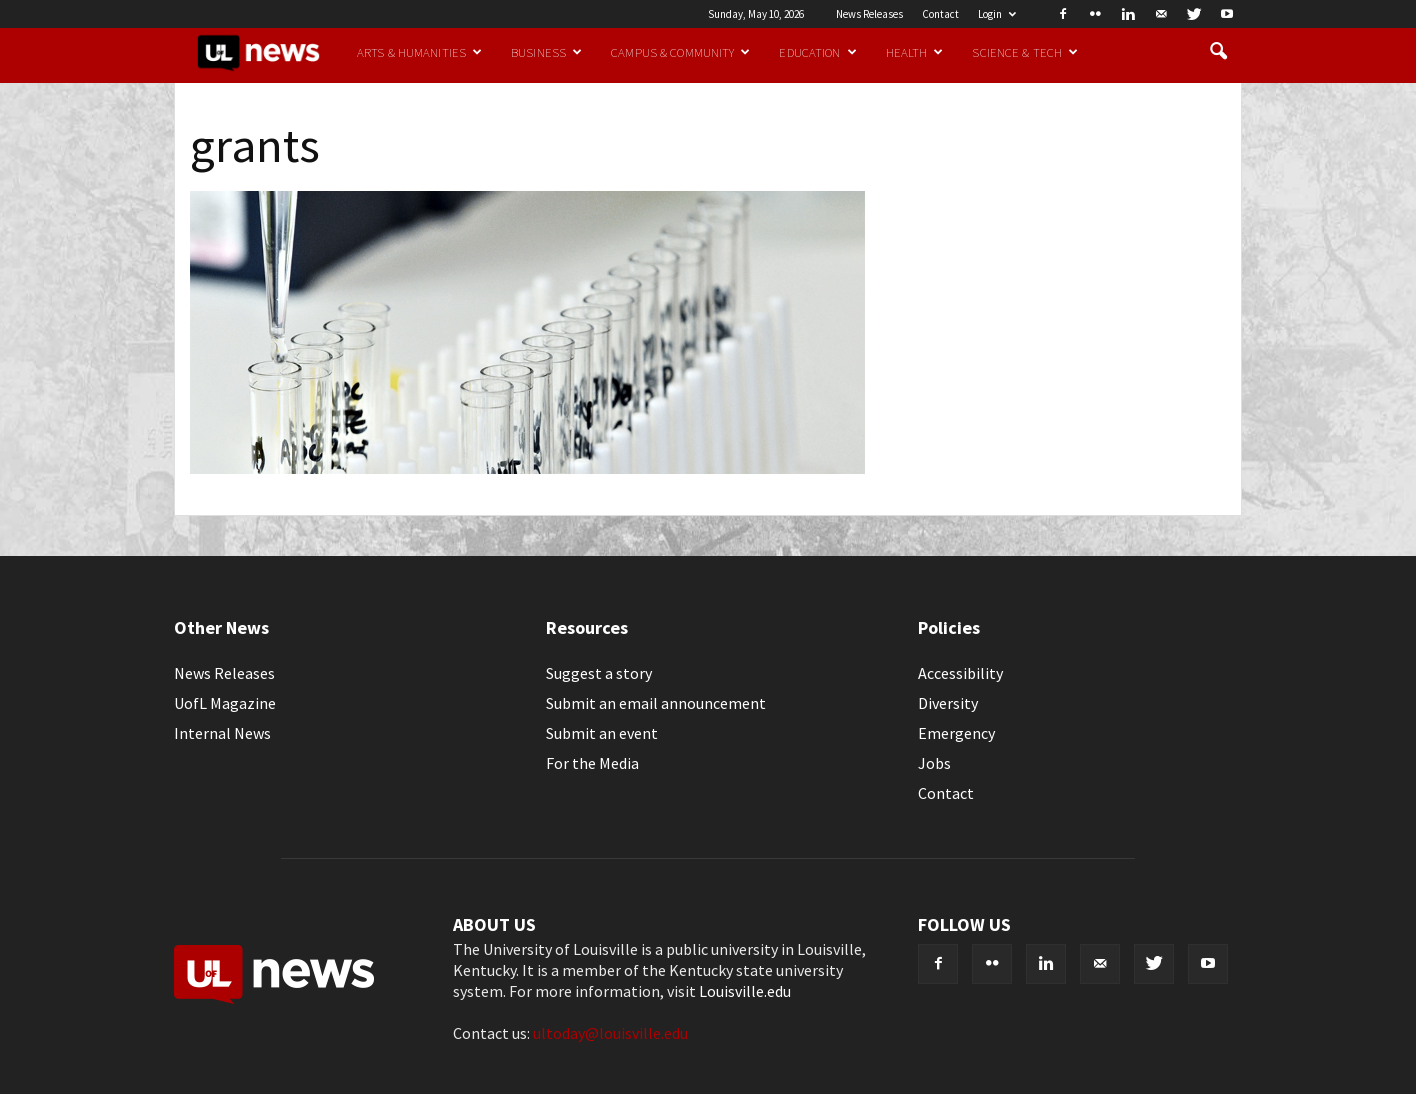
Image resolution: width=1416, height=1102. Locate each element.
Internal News (222, 733)
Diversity (948, 703)
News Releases (869, 14)
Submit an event (602, 733)
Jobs (934, 763)
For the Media (592, 763)
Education (817, 52)
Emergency (956, 733)
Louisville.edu (745, 991)
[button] (1218, 52)
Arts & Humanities (419, 52)
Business (546, 52)
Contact (940, 14)
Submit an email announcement (656, 703)
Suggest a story (599, 673)
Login (997, 14)
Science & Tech (1025, 52)
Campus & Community (680, 52)
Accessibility (960, 673)
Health (915, 52)
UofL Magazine (225, 703)
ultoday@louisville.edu (610, 1033)
